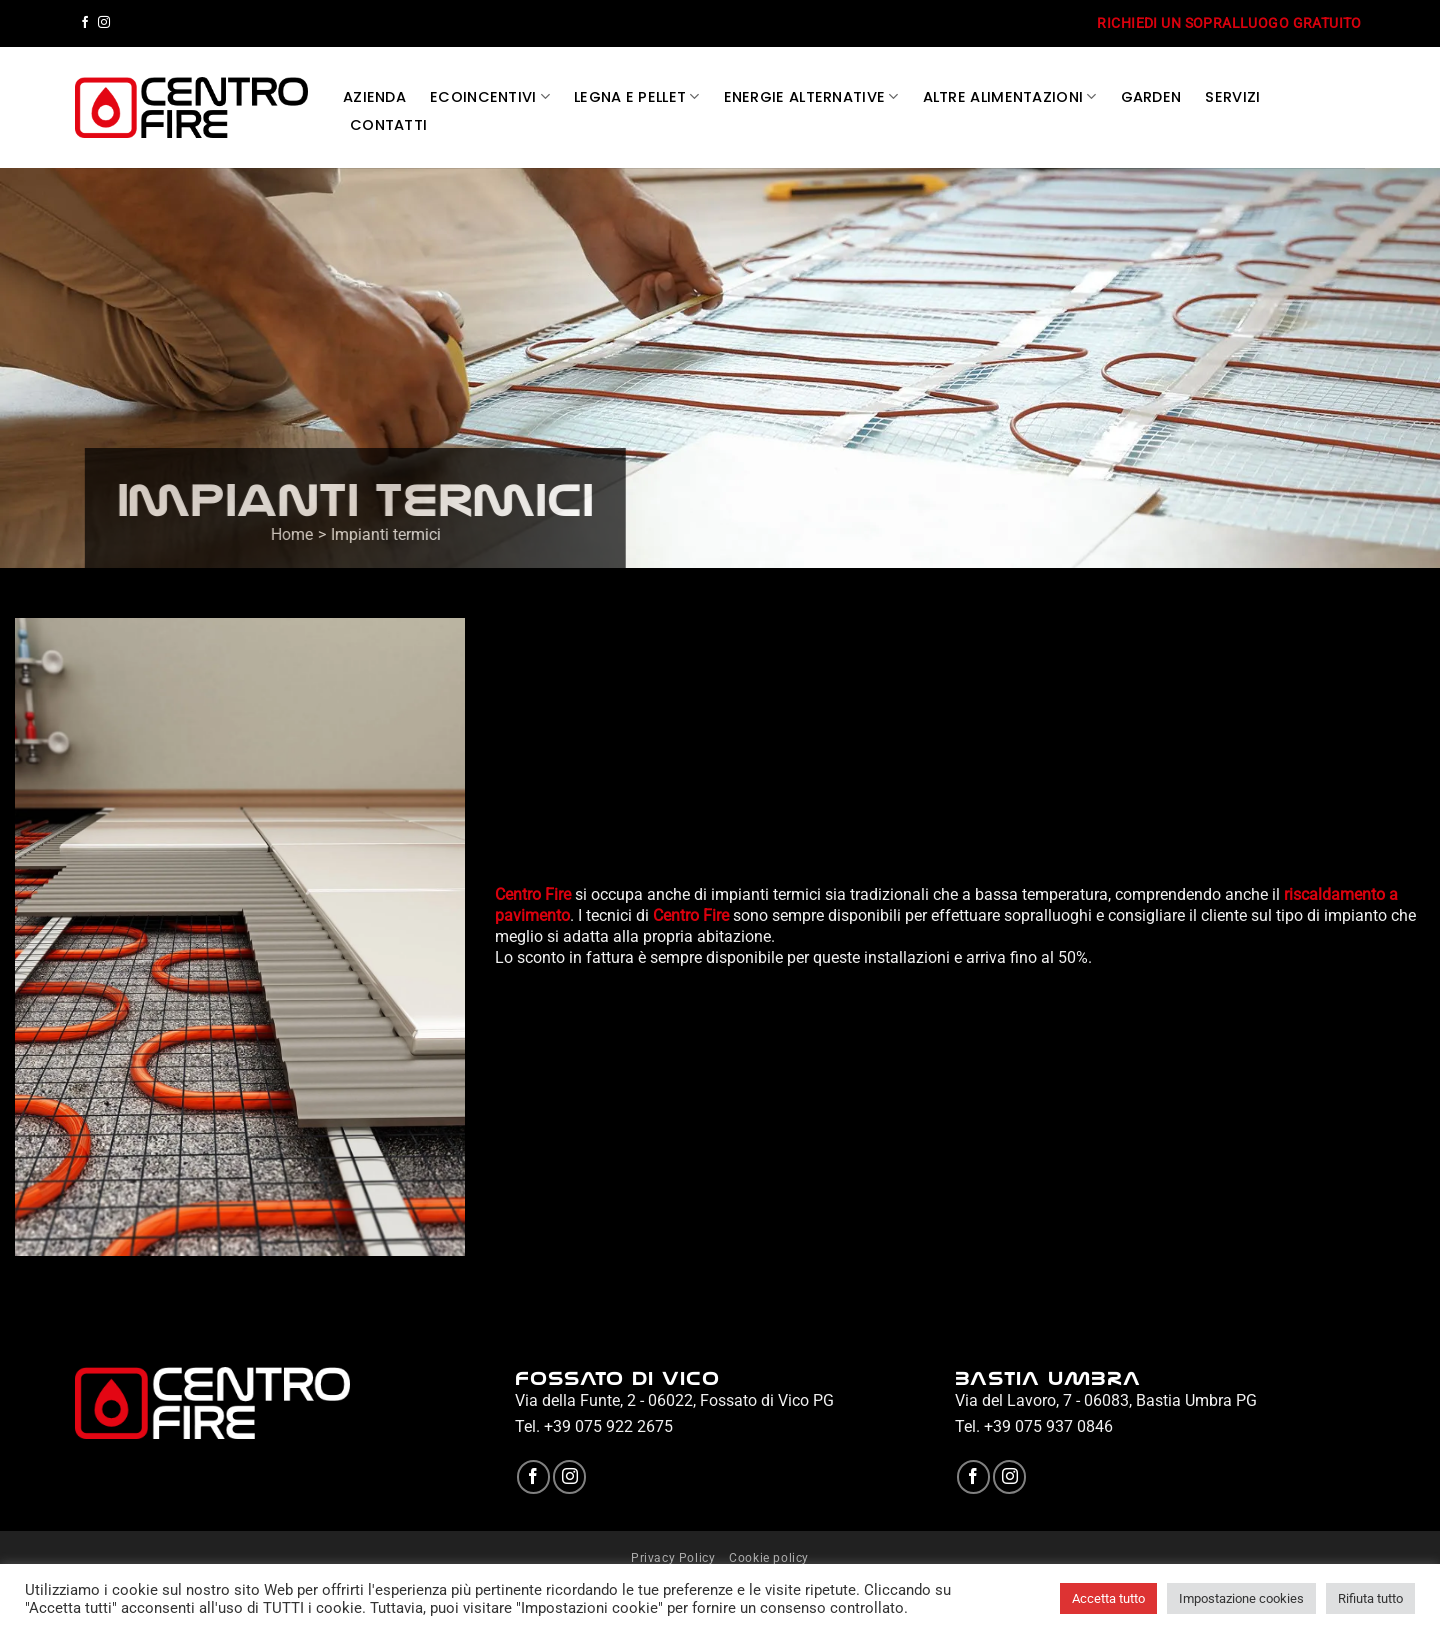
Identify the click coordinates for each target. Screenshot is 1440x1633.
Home (305, 534)
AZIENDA (374, 97)
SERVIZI (1232, 97)
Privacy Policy (673, 1558)
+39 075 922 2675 (608, 1426)
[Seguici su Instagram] (104, 23)
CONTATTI (388, 125)
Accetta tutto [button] (1108, 1598)
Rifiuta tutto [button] (1370, 1598)
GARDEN (1151, 97)
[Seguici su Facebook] (85, 23)
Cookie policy (769, 1558)
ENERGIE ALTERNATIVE (811, 97)
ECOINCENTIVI (490, 97)
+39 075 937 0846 (1048, 1426)
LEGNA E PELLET (637, 97)
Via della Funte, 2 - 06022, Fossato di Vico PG (674, 1400)
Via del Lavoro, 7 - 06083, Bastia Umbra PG (1106, 1400)
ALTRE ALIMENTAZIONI (1010, 97)
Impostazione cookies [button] (1241, 1598)
